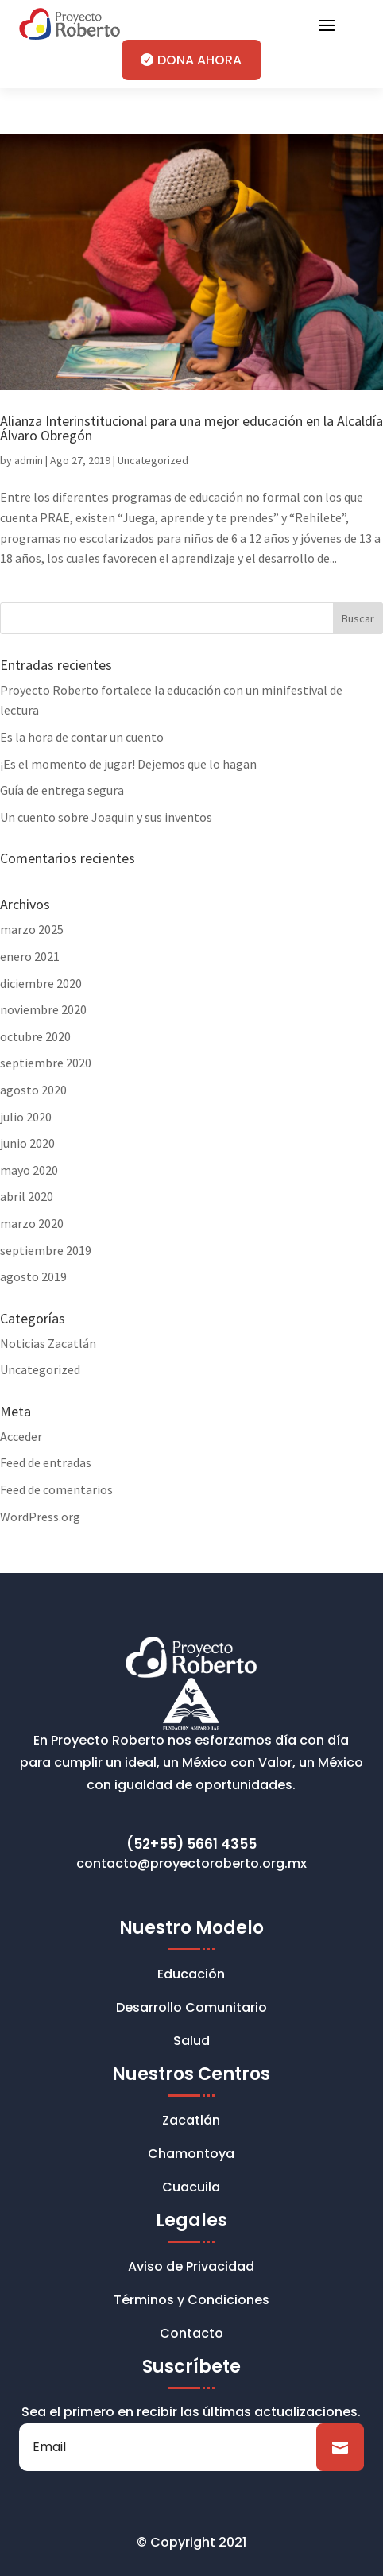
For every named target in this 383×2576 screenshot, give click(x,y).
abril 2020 (26, 1196)
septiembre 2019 (45, 1250)
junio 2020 (27, 1143)
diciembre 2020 (41, 983)
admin (28, 460)
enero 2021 (30, 956)
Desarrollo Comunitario (191, 2009)
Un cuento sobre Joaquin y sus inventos (106, 817)
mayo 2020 (29, 1170)
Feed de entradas (45, 1462)
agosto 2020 (33, 1090)
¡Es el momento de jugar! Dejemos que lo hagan (128, 764)
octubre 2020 (35, 1036)
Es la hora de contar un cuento (82, 737)
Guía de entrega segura (62, 790)
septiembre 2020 (45, 1063)
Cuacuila (191, 2189)
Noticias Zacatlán (48, 1343)
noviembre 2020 (43, 1009)
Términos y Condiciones (191, 2302)
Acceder (21, 1436)
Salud (191, 2043)
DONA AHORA (199, 60)
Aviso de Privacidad (191, 2268)
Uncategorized (153, 460)
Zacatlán (191, 2122)
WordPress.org (40, 1516)
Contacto (191, 2335)
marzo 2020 (32, 1223)
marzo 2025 (32, 929)
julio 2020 (26, 1117)
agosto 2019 (33, 1276)
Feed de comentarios (56, 1489)
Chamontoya (191, 2155)
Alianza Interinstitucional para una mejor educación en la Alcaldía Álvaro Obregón (191, 428)
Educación (191, 1976)
